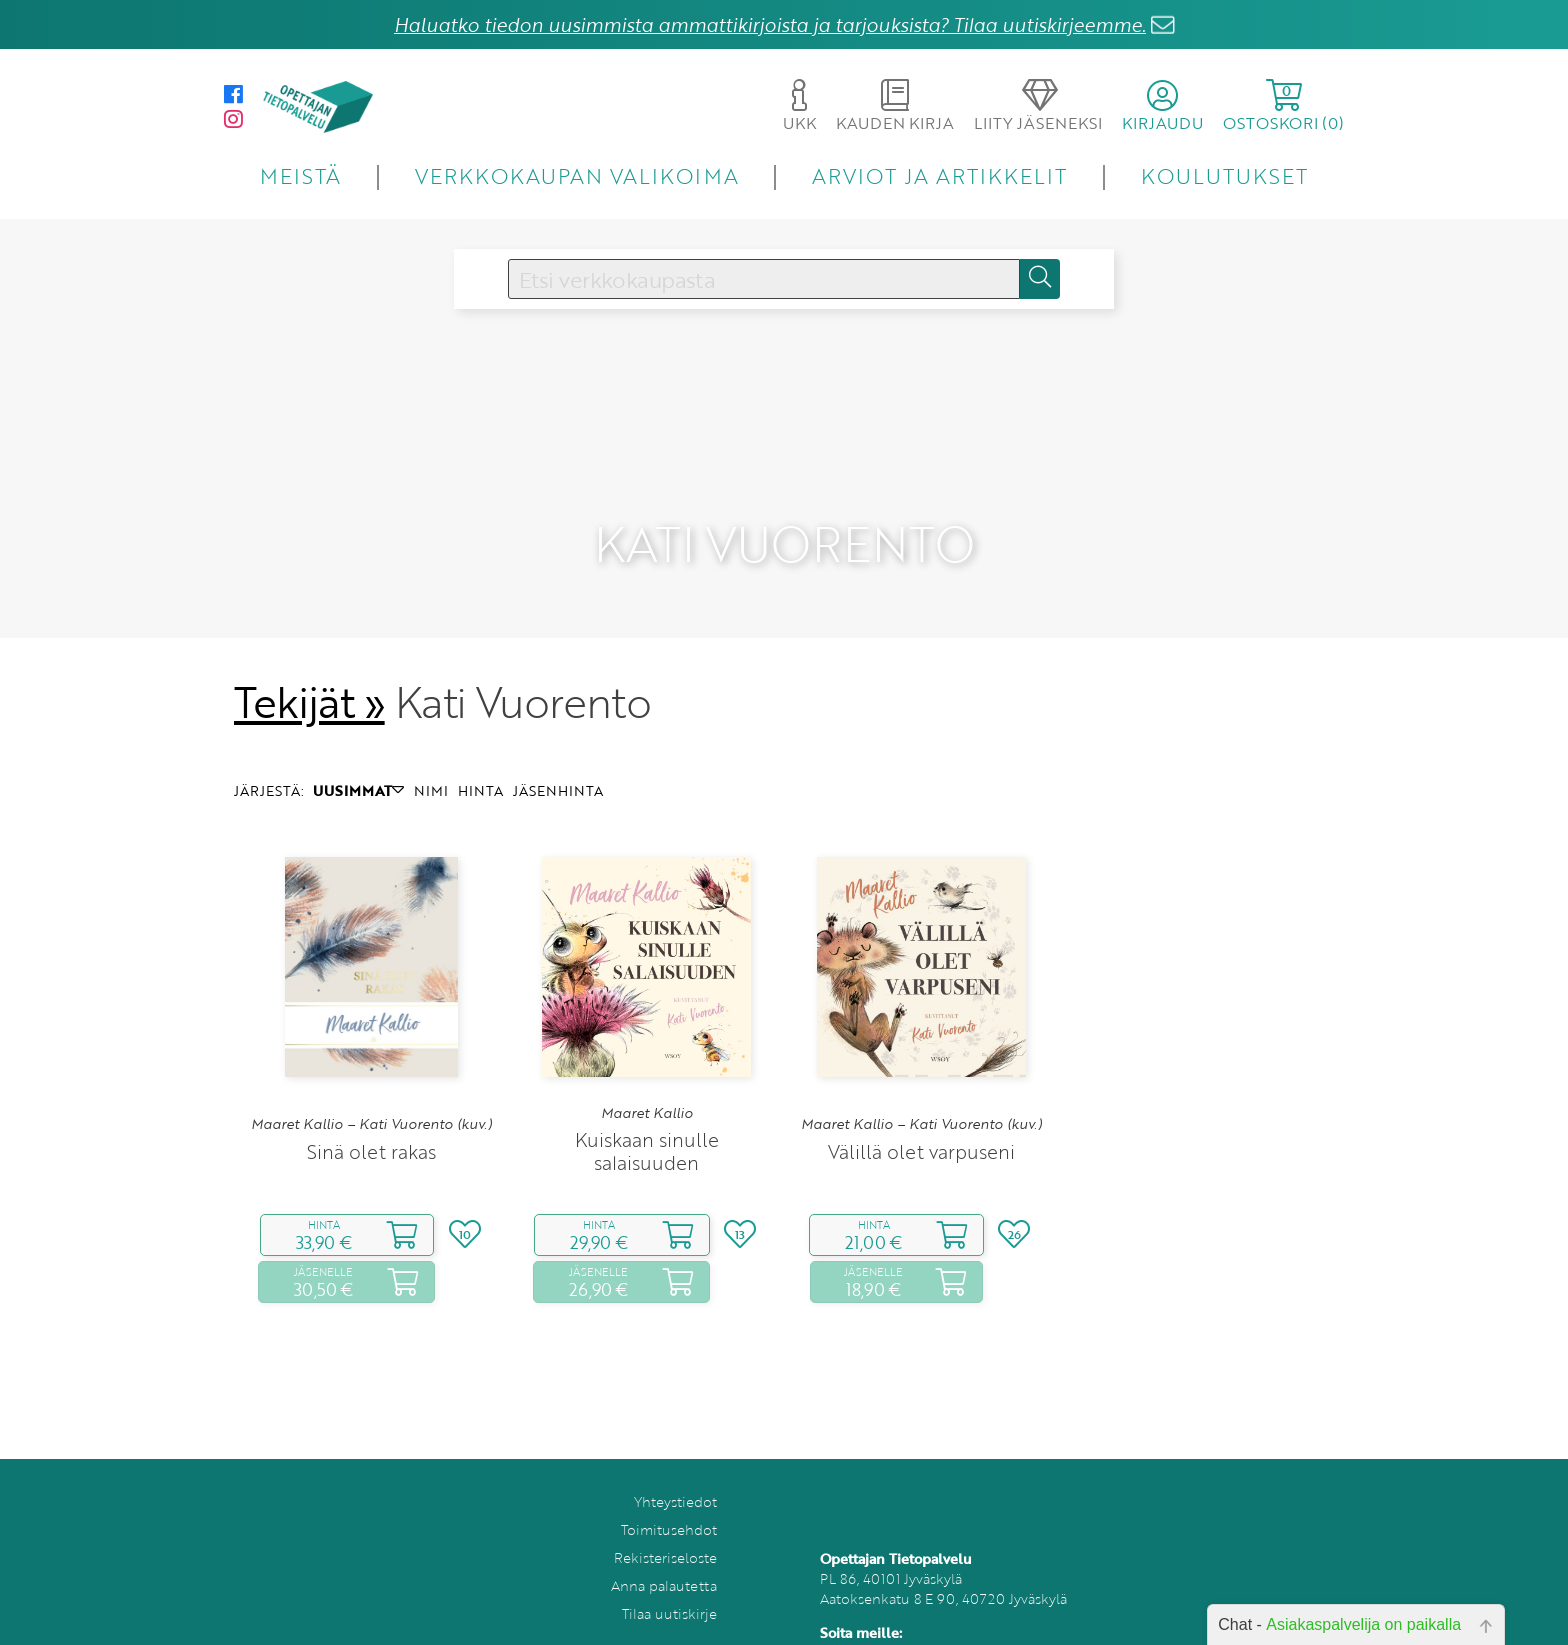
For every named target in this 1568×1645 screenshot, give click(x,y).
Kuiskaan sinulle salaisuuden (647, 1124)
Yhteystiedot (675, 1474)
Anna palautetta (664, 1558)
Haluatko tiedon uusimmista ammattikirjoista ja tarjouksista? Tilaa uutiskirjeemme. (770, 24)
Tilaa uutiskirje (669, 1586)
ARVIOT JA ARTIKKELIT (939, 175)
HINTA (480, 763)
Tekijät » (309, 675)
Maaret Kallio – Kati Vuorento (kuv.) (371, 1097)
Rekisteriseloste (665, 1530)
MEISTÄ (300, 175)
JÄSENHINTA (558, 763)
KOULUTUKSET (1224, 175)
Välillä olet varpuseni (921, 1124)
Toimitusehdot (669, 1502)
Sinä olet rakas (371, 1124)
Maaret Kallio (647, 1086)
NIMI (431, 763)
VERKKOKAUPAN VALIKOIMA (577, 175)
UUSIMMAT (358, 763)
